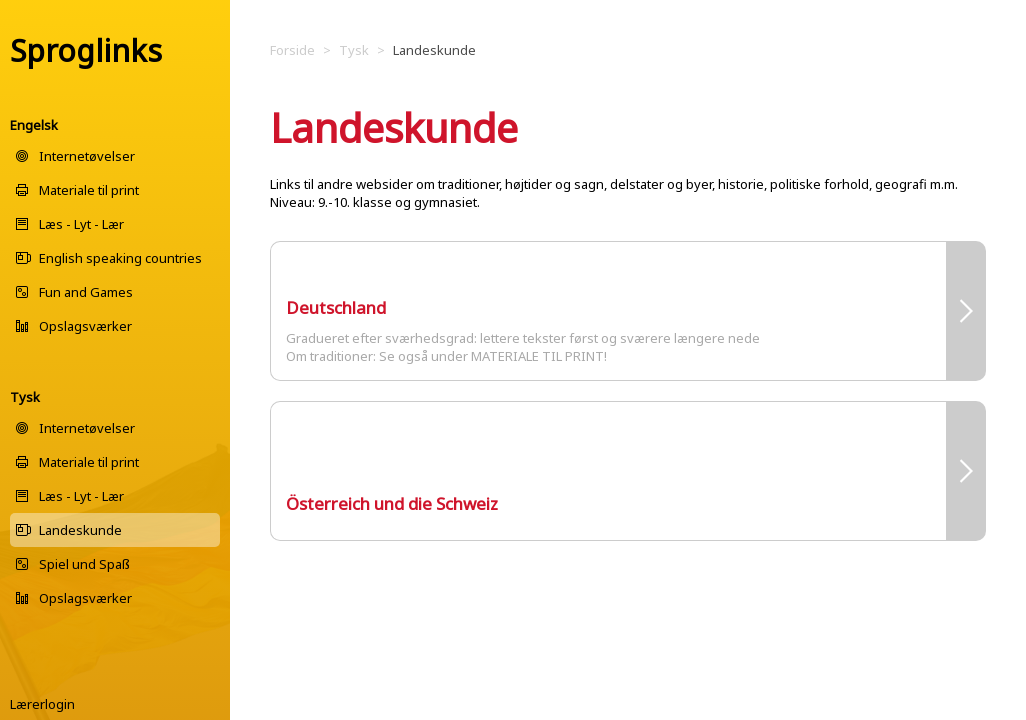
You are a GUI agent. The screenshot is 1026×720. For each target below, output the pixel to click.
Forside (292, 50)
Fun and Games (86, 292)
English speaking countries (120, 258)
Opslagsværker (85, 326)
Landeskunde (80, 530)
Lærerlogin (42, 704)
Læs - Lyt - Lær (81, 224)
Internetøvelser (87, 156)
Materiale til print (89, 190)
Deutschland (336, 307)
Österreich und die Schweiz (392, 503)
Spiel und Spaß (84, 564)
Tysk (25, 397)
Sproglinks (86, 50)
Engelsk (34, 125)
